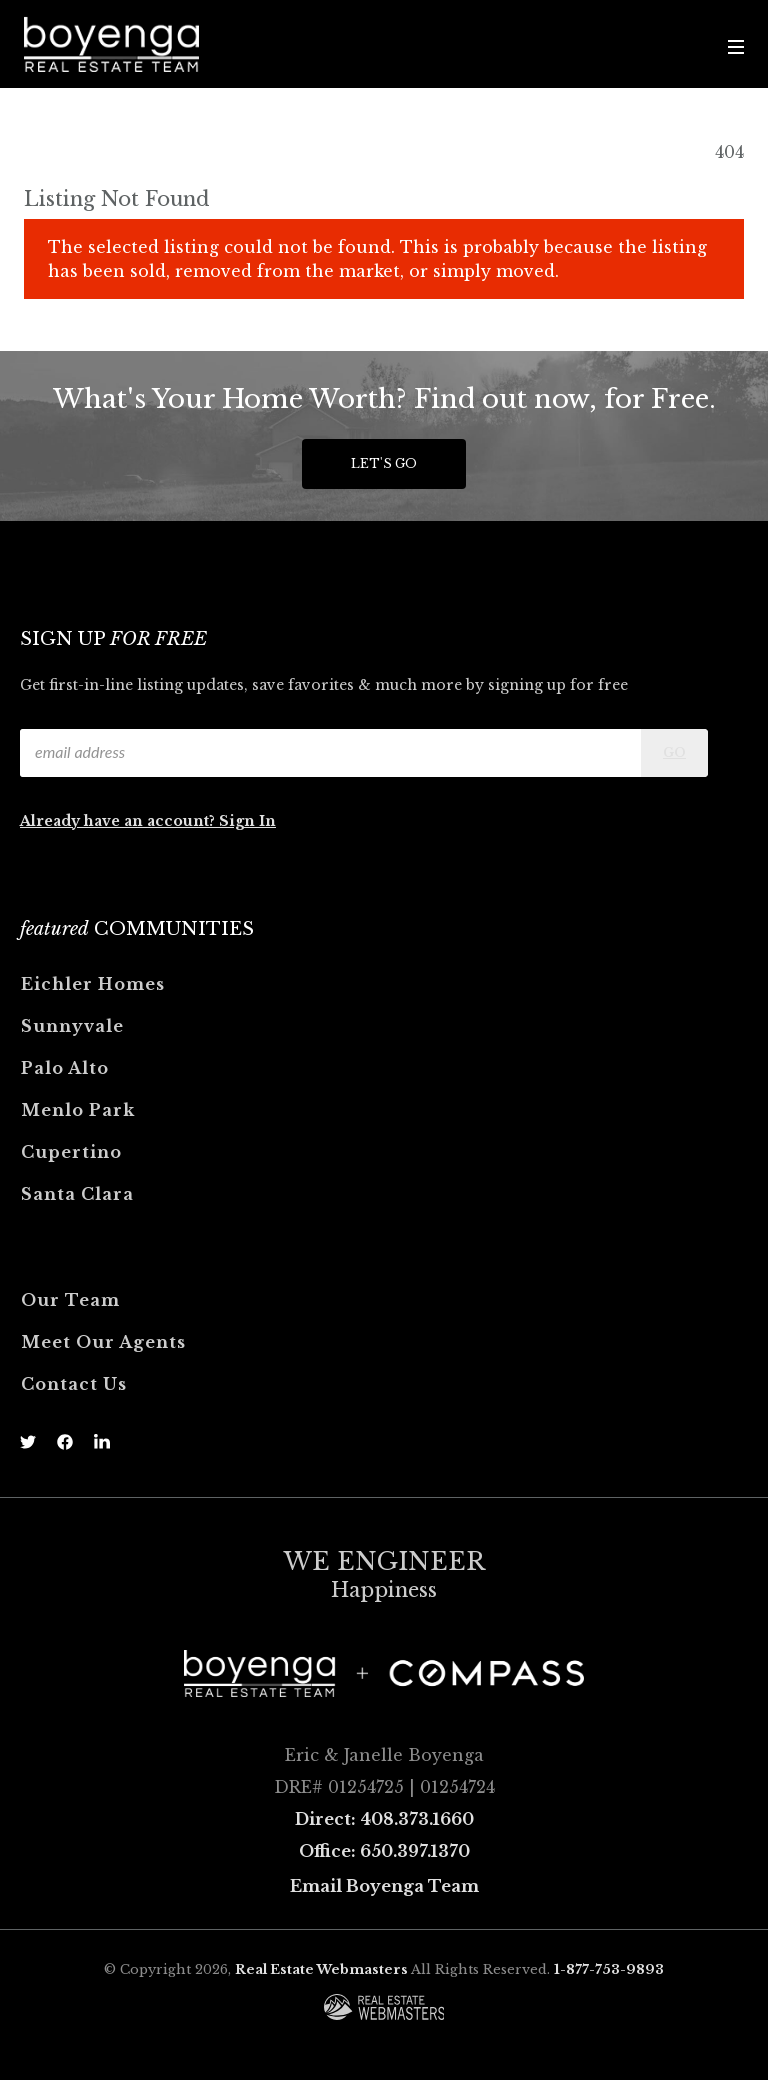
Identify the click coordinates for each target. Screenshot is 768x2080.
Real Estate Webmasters (321, 1969)
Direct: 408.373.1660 (384, 1819)
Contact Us (74, 1384)
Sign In (247, 821)
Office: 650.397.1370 (384, 1851)
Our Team (70, 1300)
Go (674, 752)
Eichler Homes (93, 984)
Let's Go (384, 463)
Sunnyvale (72, 1026)
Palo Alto (65, 1068)
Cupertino (71, 1152)
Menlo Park (78, 1110)
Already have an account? (119, 821)
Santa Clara (77, 1194)
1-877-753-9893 (609, 1969)
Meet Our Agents (103, 1342)
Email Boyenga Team (384, 1886)
